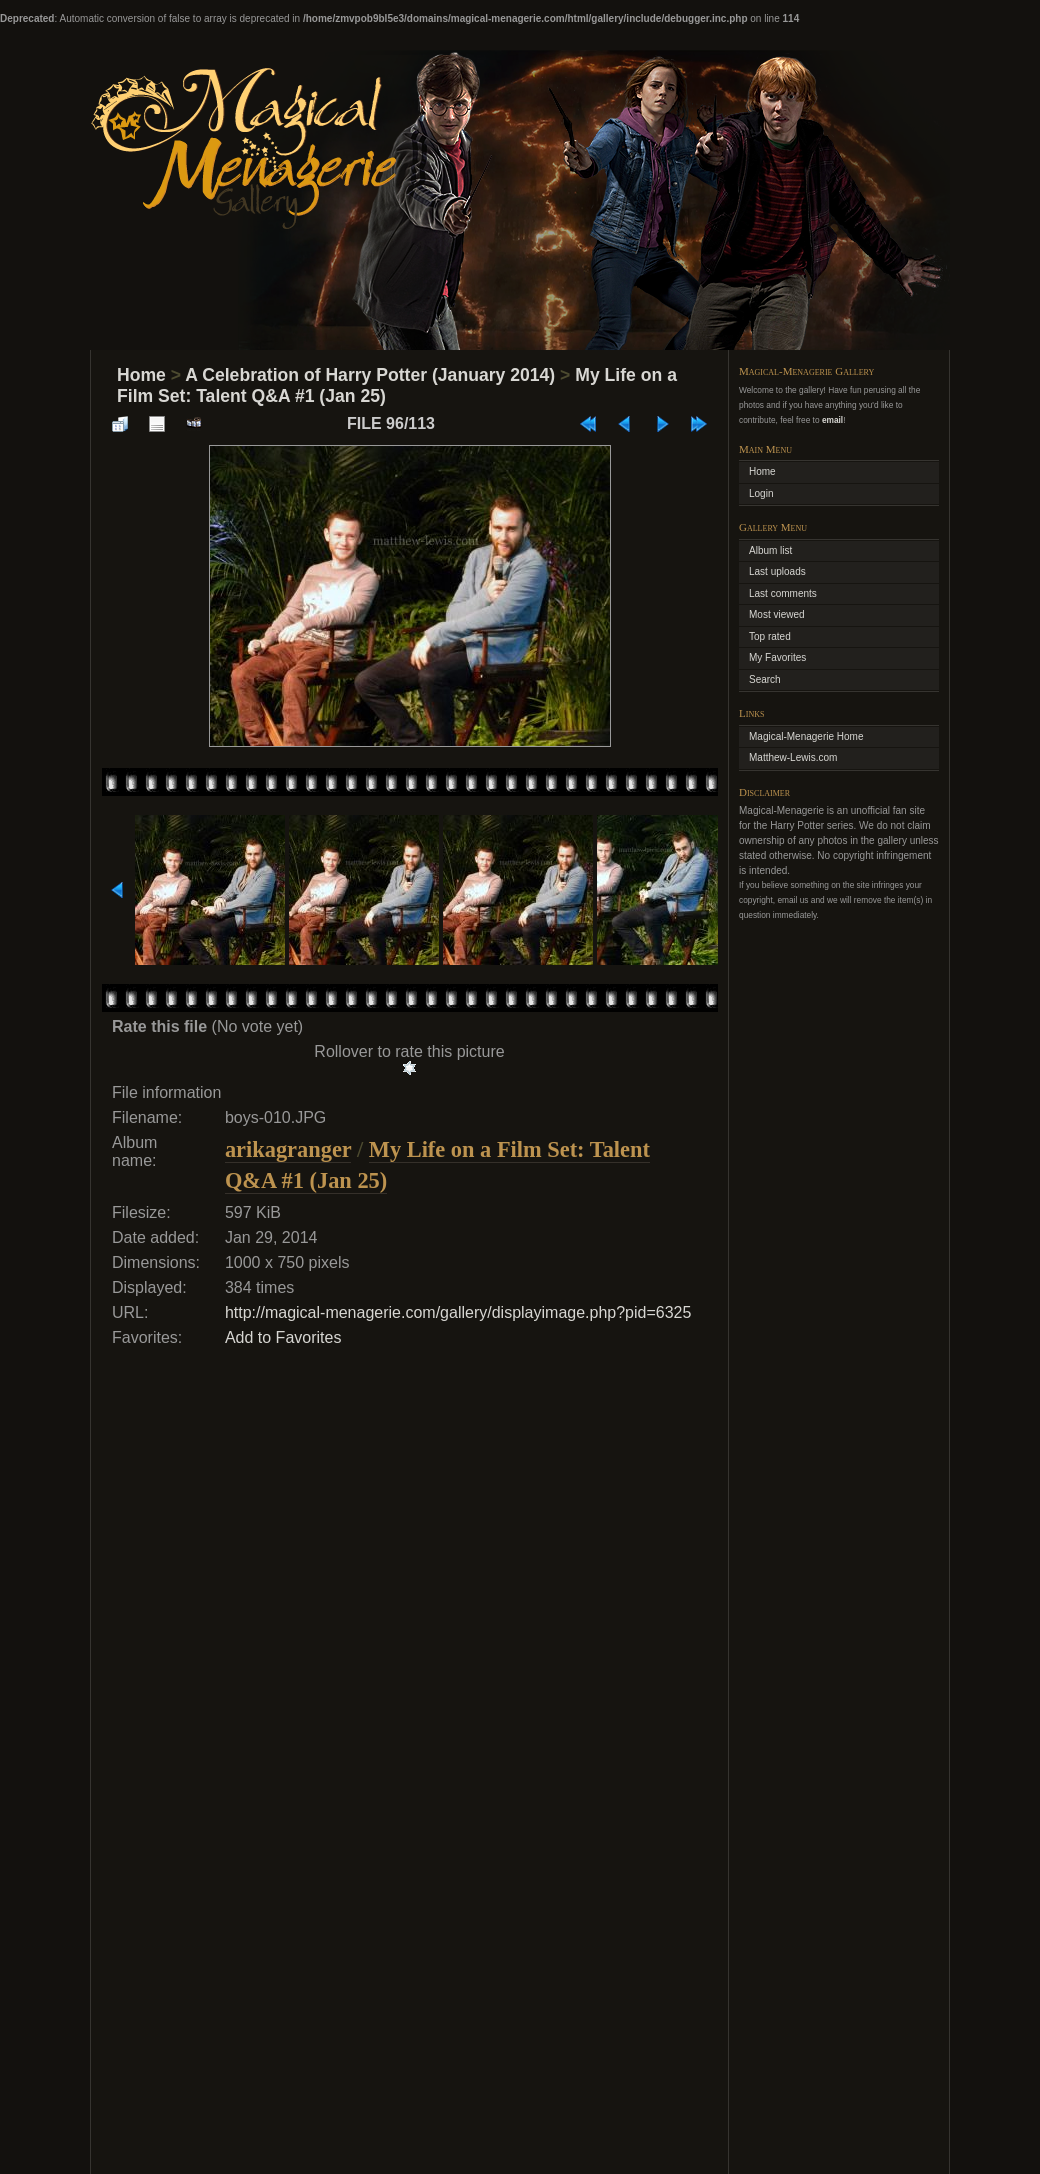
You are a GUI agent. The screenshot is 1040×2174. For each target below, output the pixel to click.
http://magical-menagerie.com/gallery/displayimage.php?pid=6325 (458, 1312)
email (832, 420)
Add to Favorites (283, 1337)
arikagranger (288, 1149)
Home (141, 375)
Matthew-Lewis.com (793, 757)
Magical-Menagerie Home (806, 736)
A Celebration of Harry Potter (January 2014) (370, 375)
